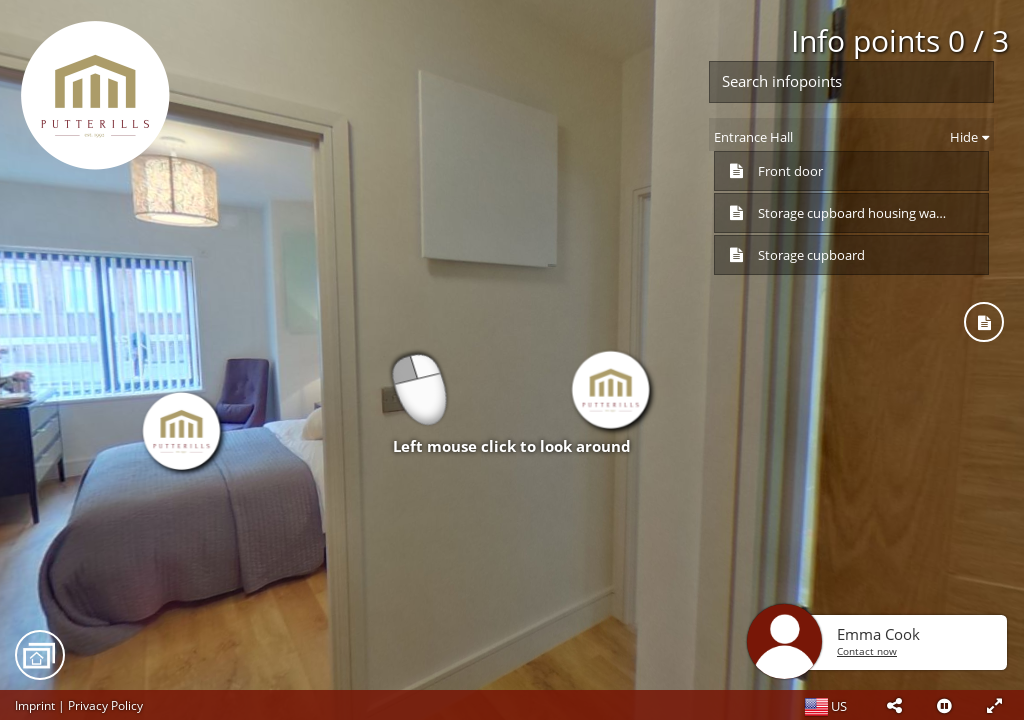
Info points (900, 40)
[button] (894, 705)
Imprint (35, 705)
